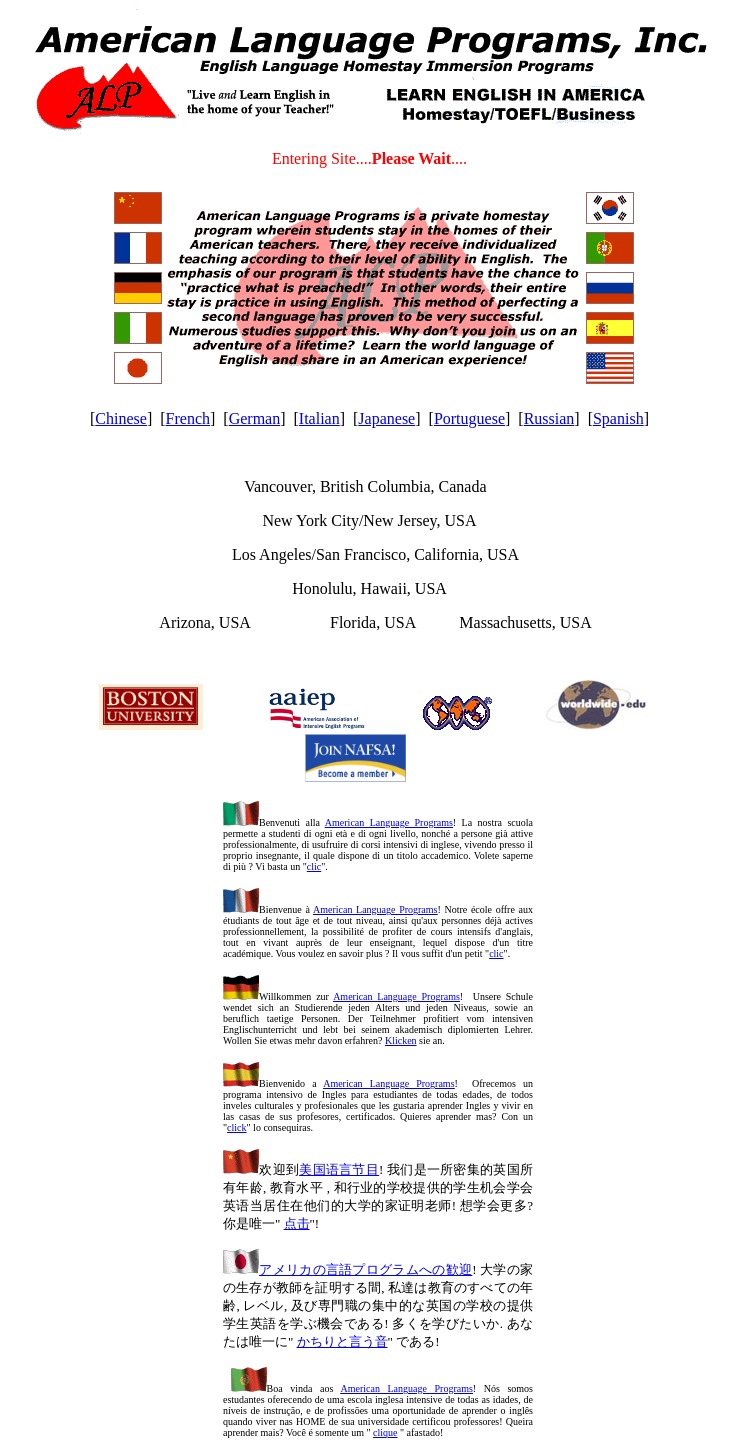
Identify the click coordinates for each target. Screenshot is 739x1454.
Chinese (121, 418)
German (255, 418)
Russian (549, 418)
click (236, 1127)
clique (385, 1432)
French (188, 418)
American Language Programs (389, 822)
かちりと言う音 (342, 1341)
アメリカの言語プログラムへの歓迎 (365, 1269)
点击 (297, 1223)
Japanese (386, 418)
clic (314, 866)
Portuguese (469, 418)
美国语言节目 (339, 1169)
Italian (319, 418)
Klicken (401, 1040)
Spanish (618, 418)
